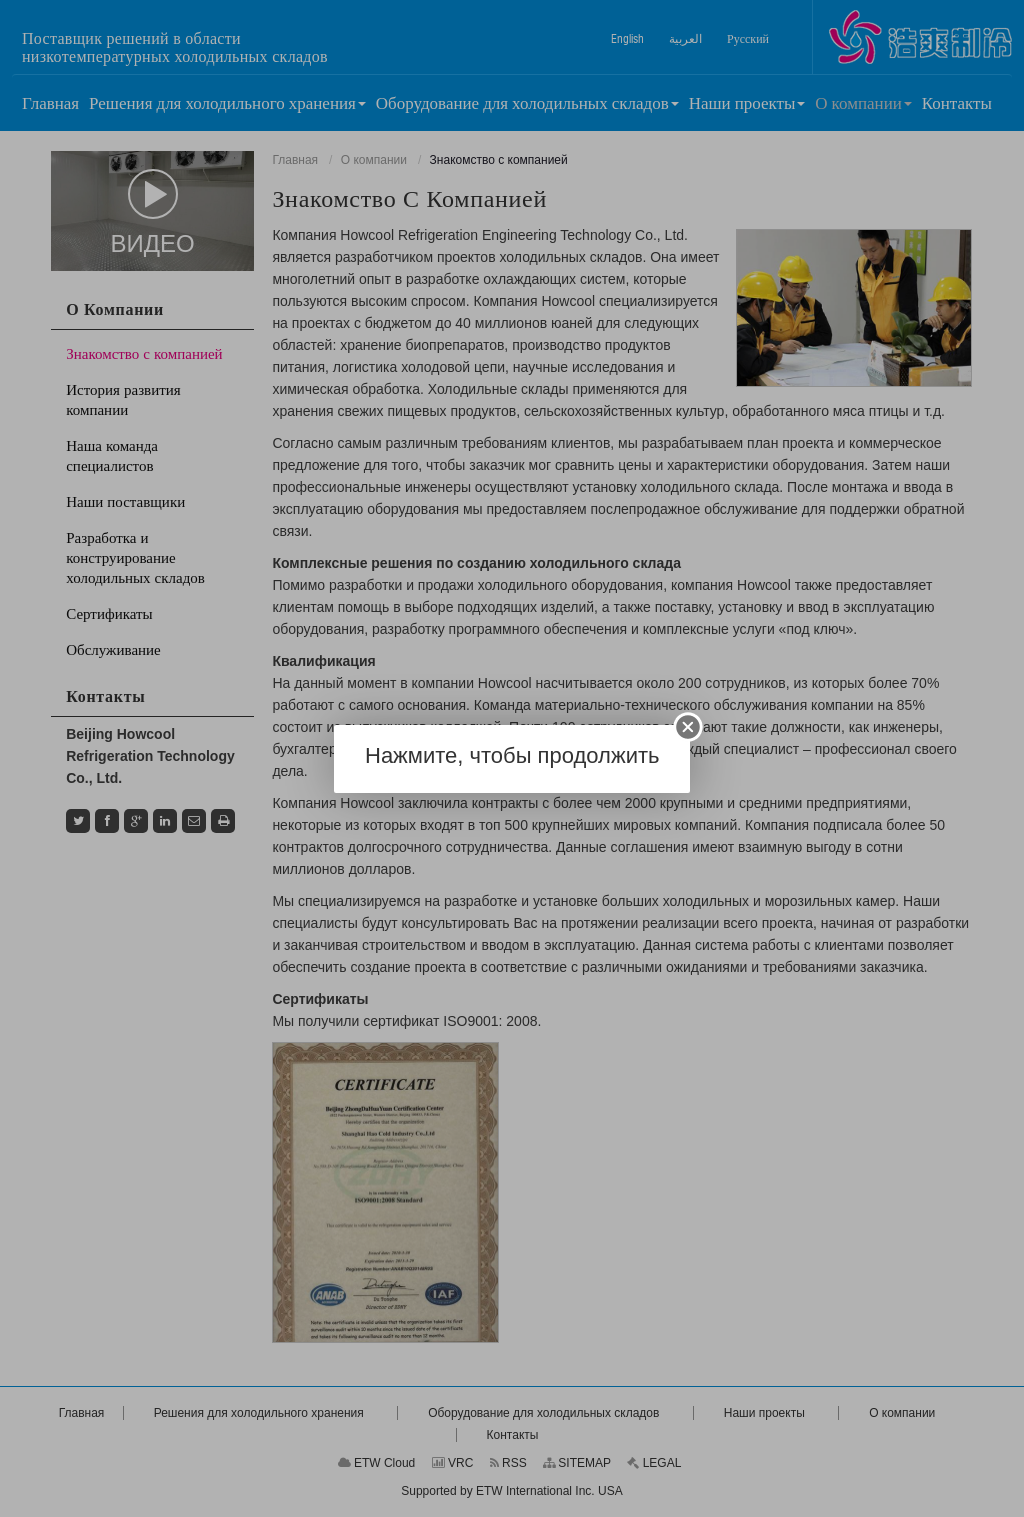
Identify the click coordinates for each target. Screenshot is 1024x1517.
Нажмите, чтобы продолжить (512, 755)
